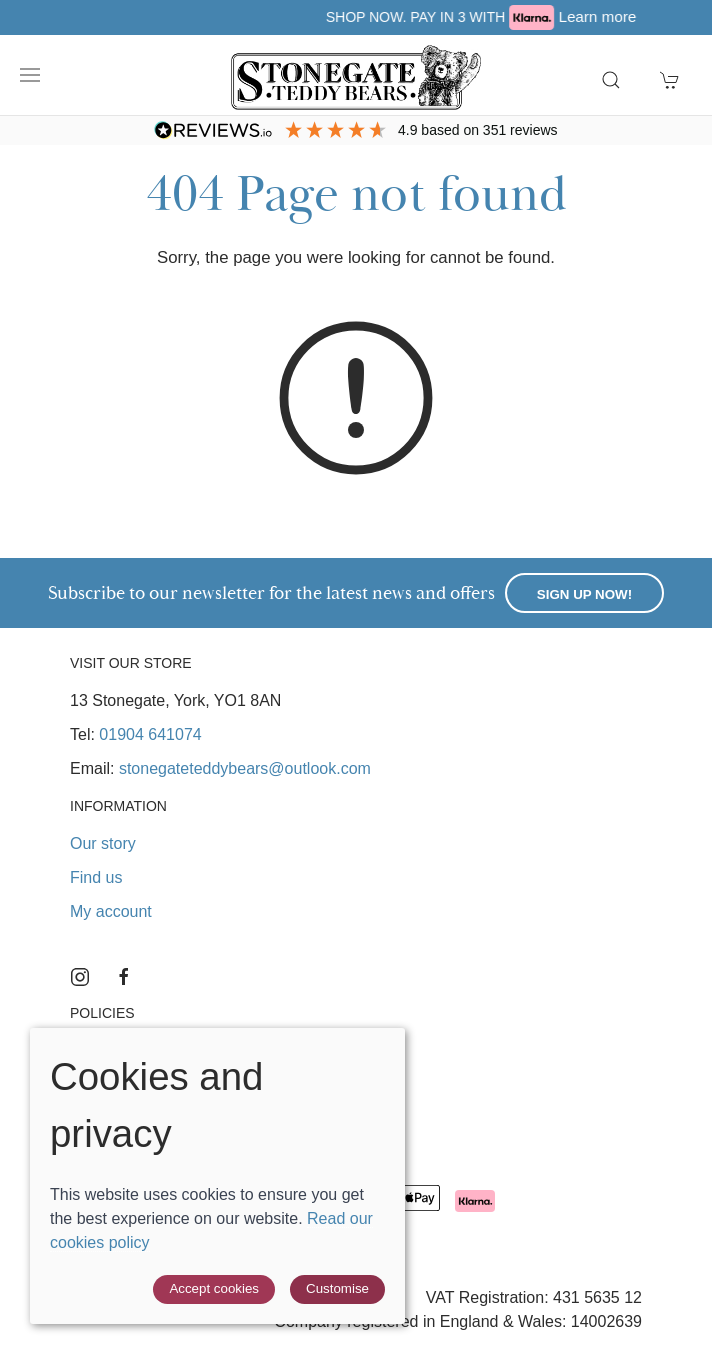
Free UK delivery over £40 (144, 16)
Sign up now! (584, 594)
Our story (103, 843)
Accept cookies (214, 1288)
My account (111, 911)
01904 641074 (150, 734)
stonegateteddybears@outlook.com (245, 768)
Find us (96, 877)
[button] (30, 75)
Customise (337, 1288)
